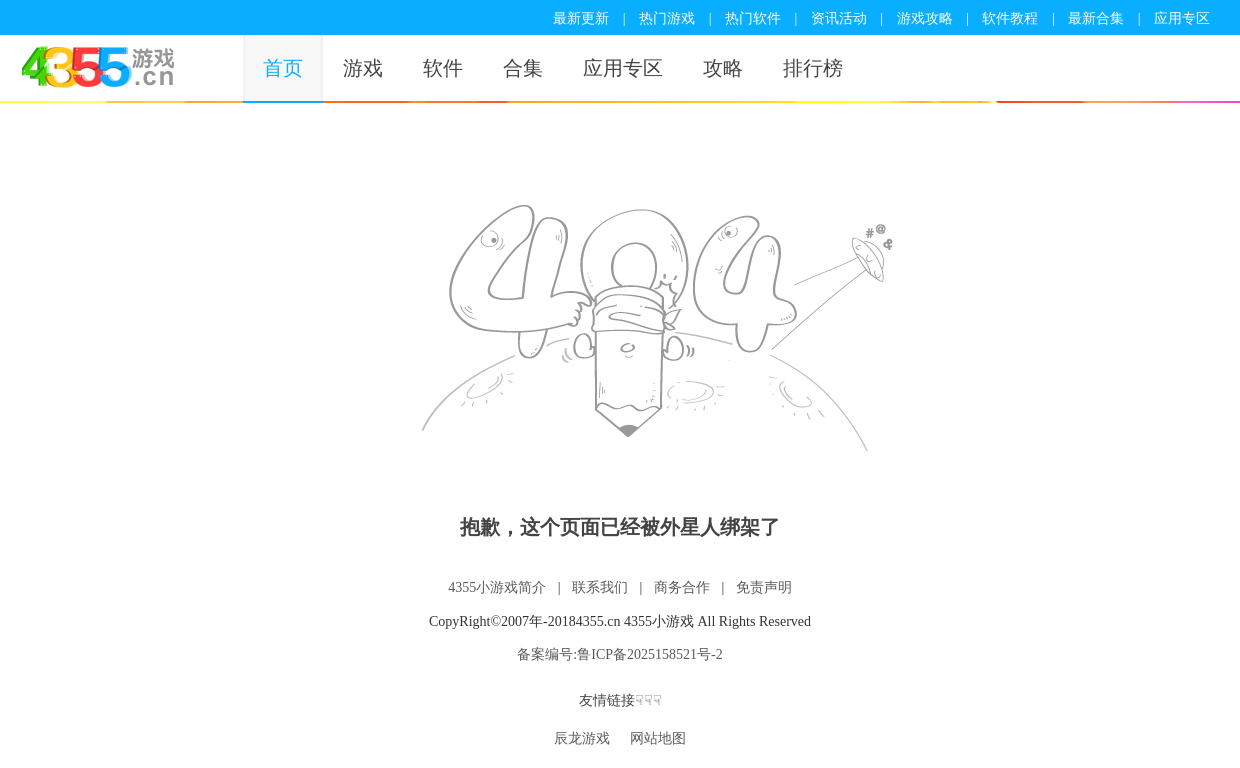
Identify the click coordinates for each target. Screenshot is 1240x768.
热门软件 (753, 18)
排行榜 (813, 68)
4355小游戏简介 (497, 587)
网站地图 (658, 738)
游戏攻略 (925, 18)
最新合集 (1096, 18)
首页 (283, 68)
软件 (443, 68)
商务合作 (682, 587)
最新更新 (581, 18)
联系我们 (600, 587)
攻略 (723, 68)
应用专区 (1182, 18)
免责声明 (764, 587)
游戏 (363, 68)
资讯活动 (839, 18)
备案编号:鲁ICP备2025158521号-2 (619, 654)
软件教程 (1010, 18)
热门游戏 (667, 18)
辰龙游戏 (582, 738)
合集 (523, 68)
